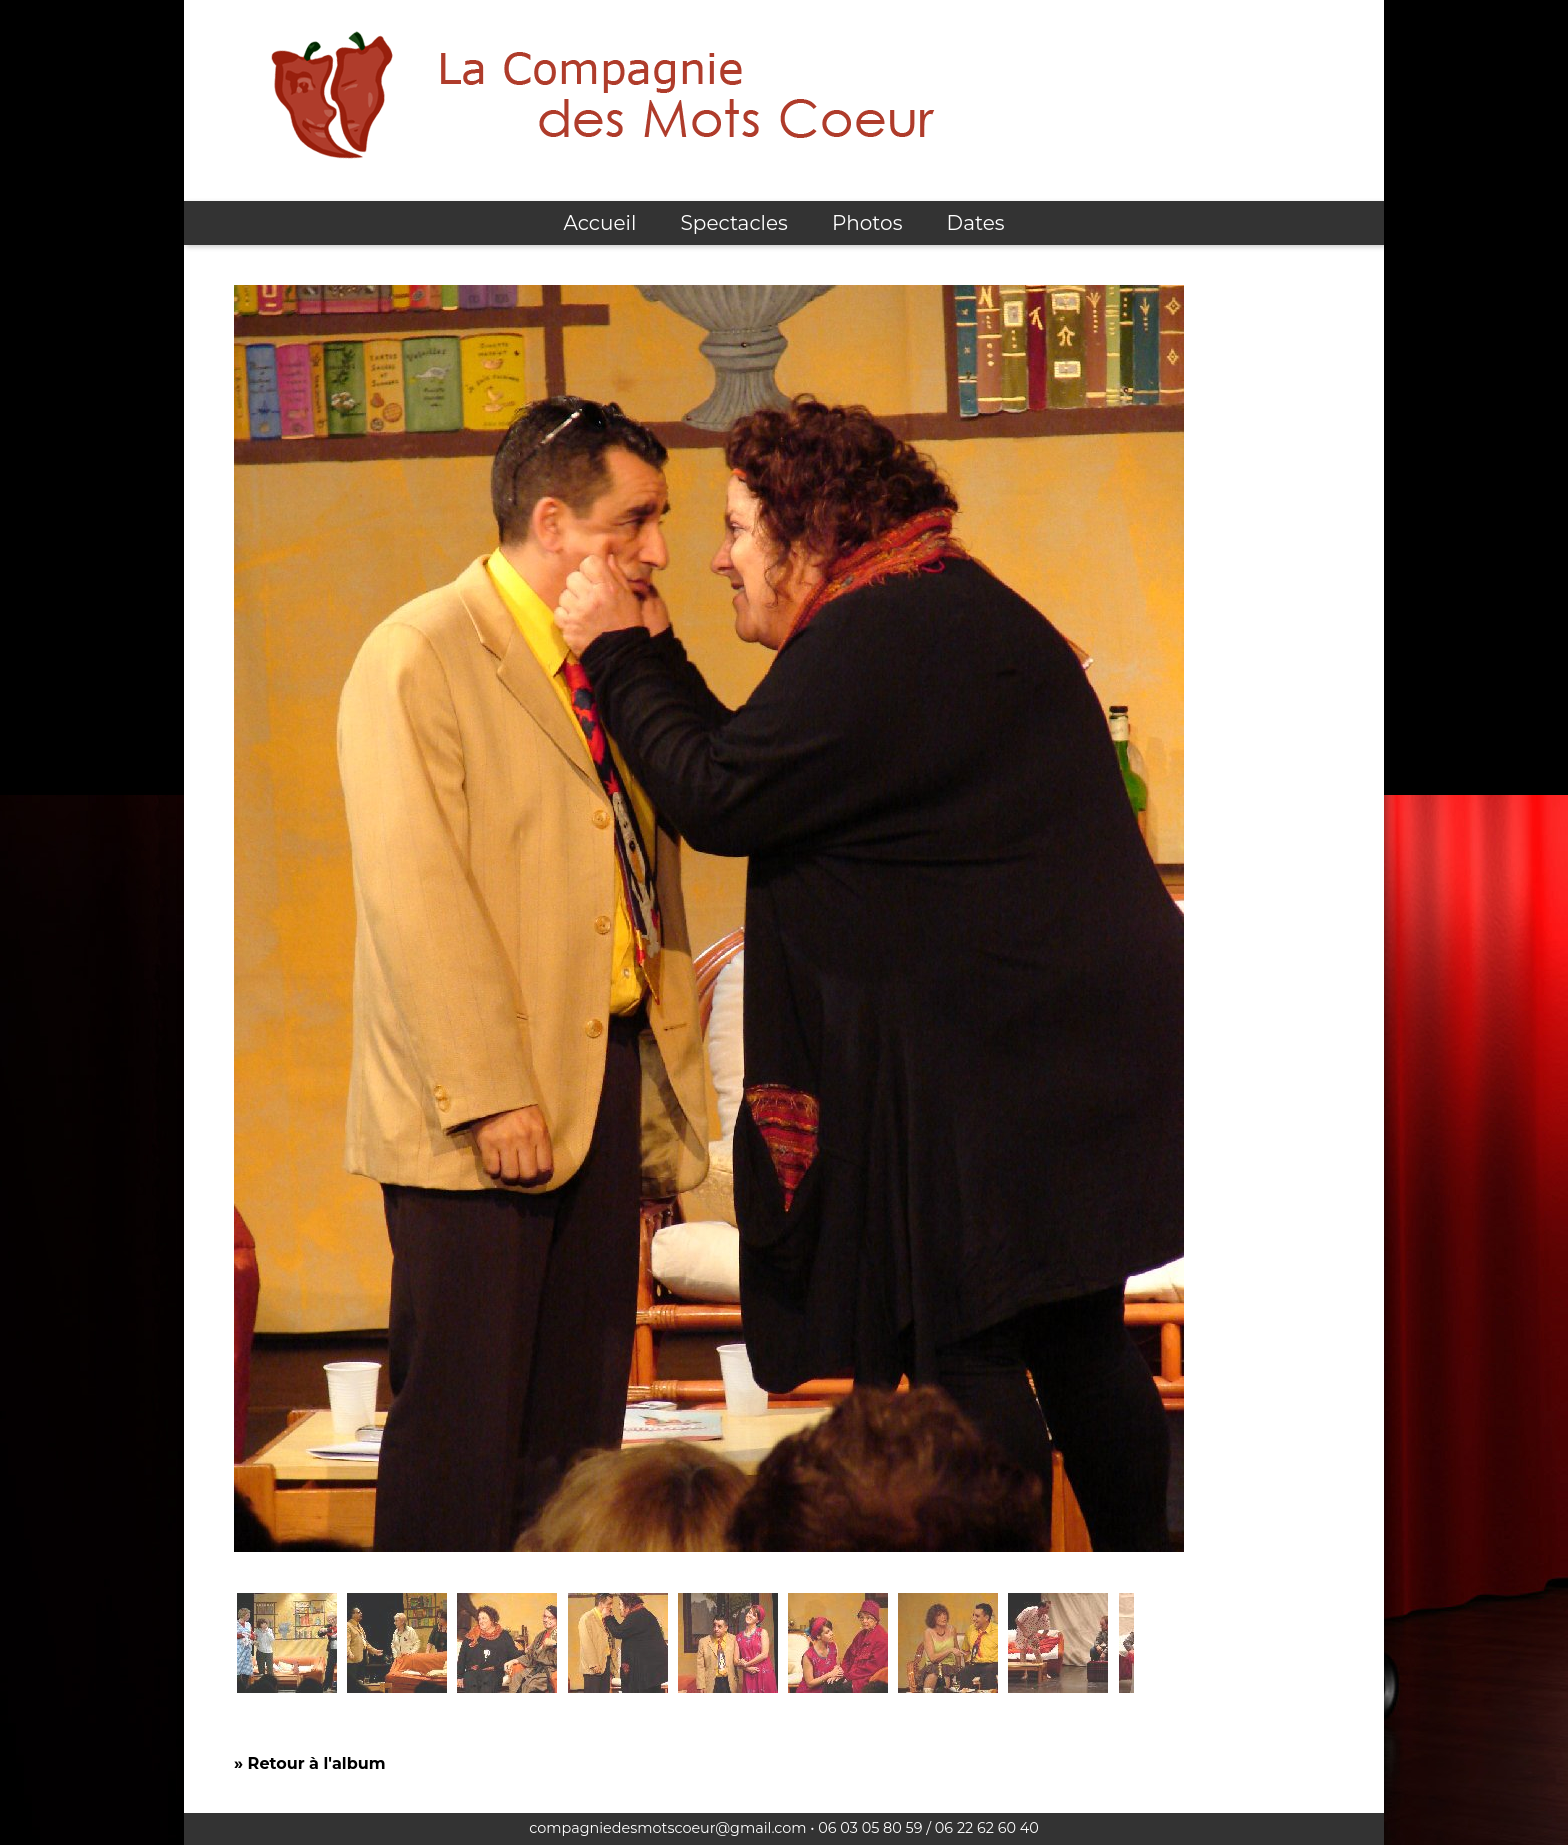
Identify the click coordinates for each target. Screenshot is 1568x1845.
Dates (976, 223)
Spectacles (734, 223)
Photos (867, 223)
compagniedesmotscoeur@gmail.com (667, 1828)
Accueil (599, 223)
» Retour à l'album (309, 1763)
